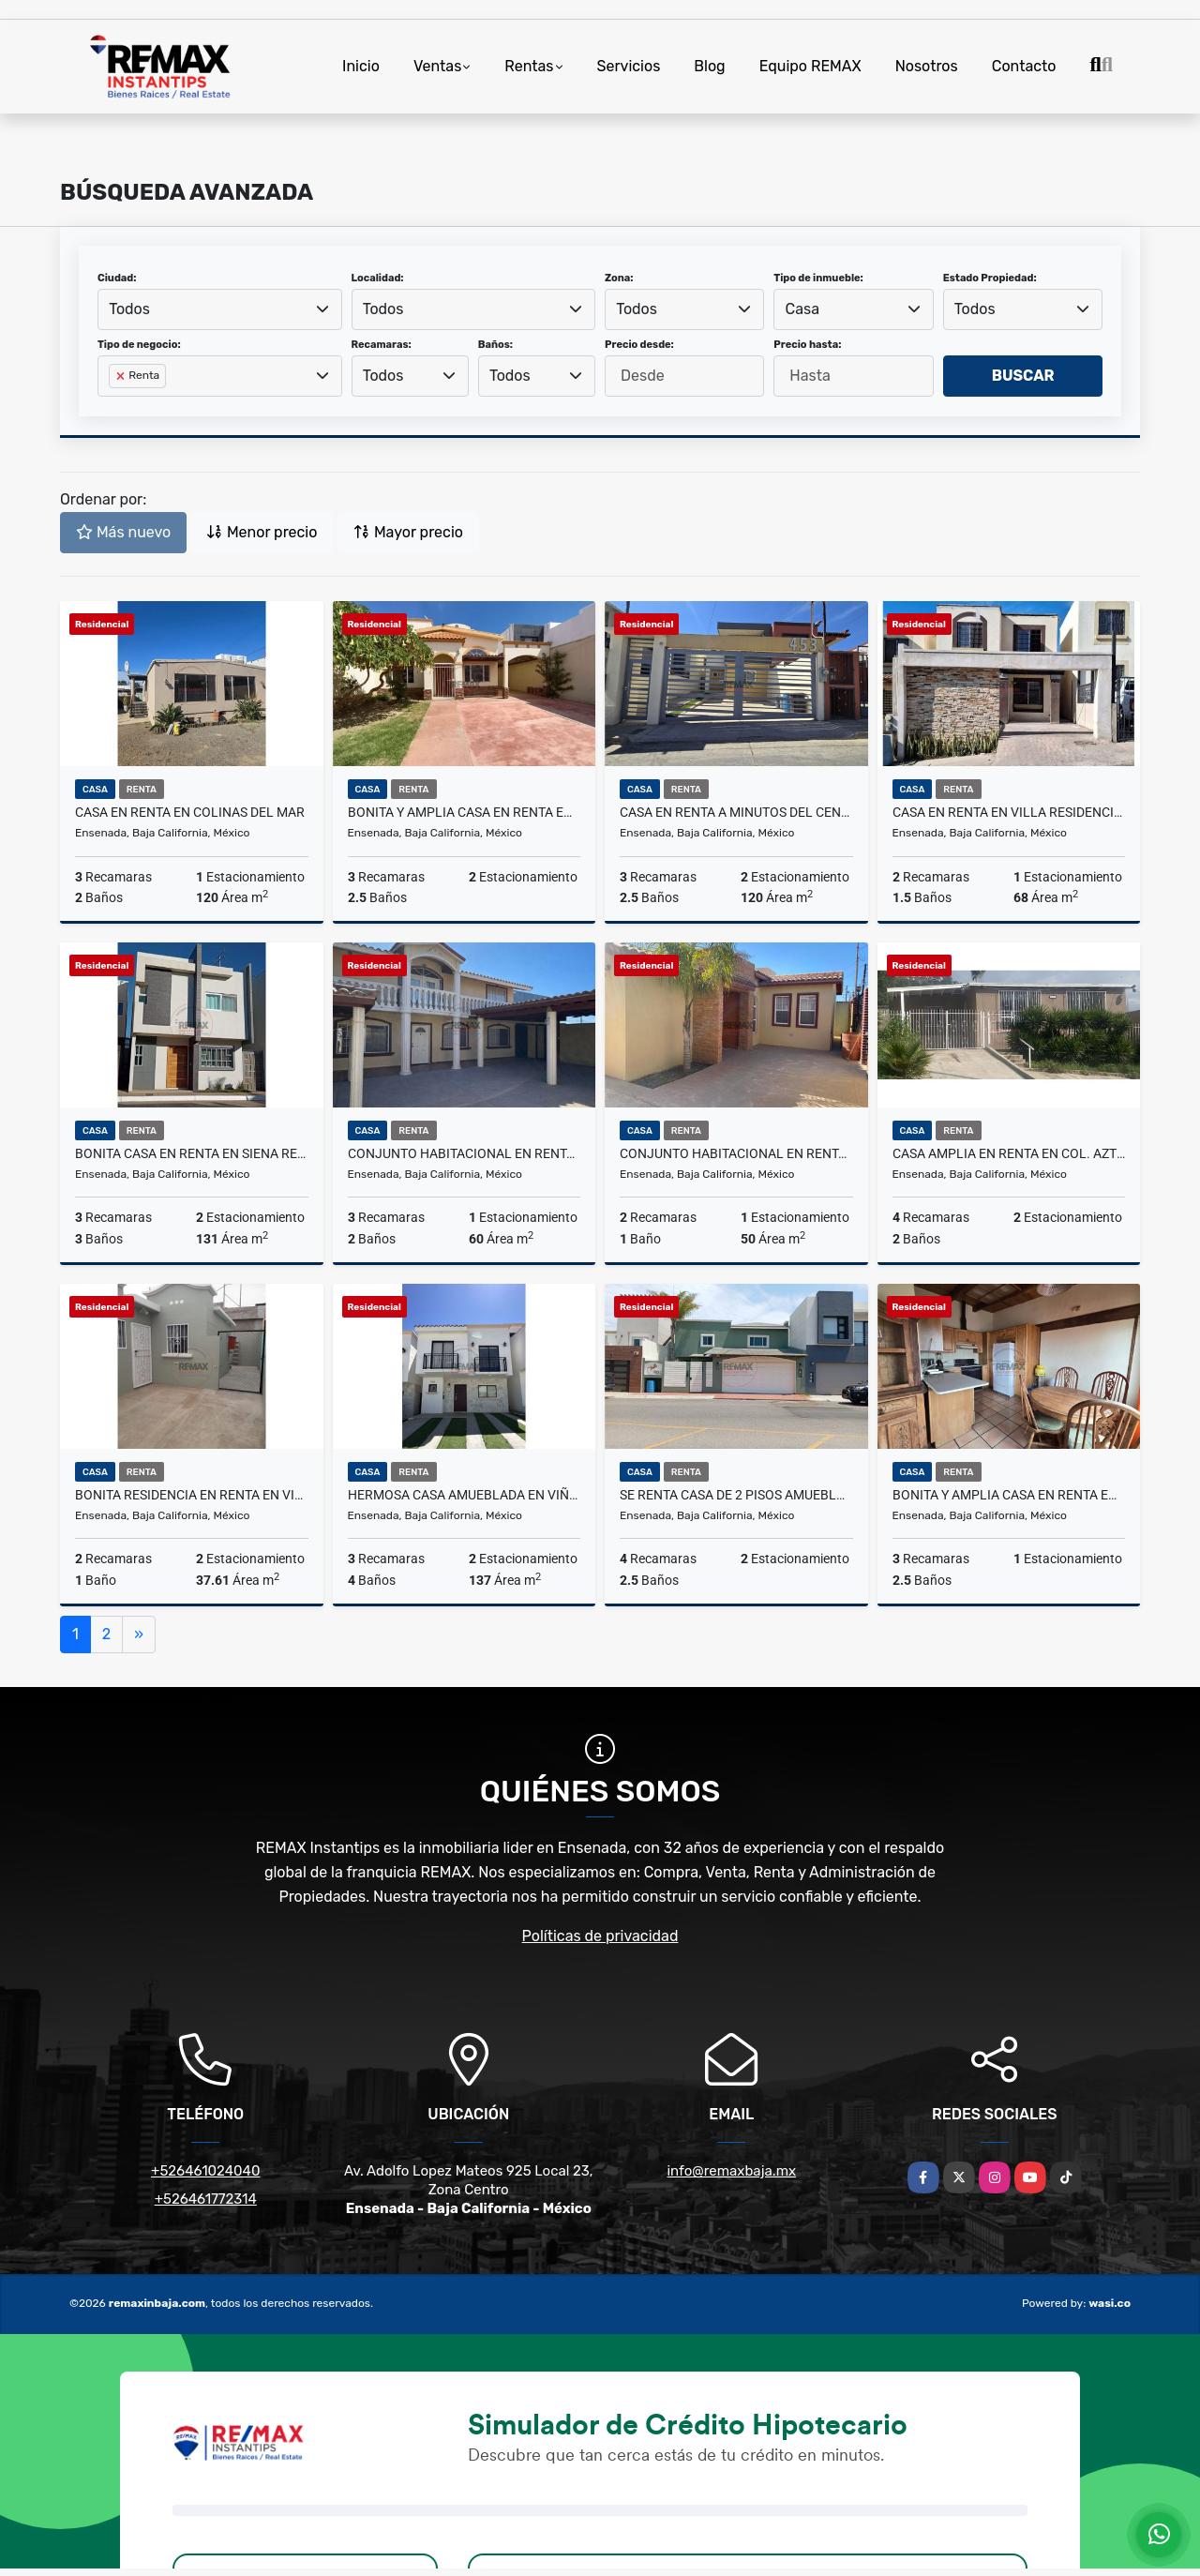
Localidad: (378, 278)
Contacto (1024, 66)
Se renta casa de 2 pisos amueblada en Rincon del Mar (736, 1494)
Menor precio (261, 532)
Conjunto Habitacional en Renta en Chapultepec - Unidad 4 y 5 (464, 1153)
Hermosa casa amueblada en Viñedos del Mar (464, 1494)
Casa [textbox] (802, 309)
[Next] (139, 1634)
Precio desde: (639, 345)
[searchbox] (114, 406)
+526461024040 (205, 2170)
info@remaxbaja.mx (731, 2170)
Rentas (528, 66)
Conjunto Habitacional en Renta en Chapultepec (736, 1153)
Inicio (361, 66)
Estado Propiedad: (990, 278)
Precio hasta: (807, 345)
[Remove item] (121, 376)
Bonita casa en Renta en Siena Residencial (191, 1153)
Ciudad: (117, 278)
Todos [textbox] (129, 309)
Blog (709, 66)
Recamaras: (382, 345)
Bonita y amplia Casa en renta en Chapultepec (1009, 1494)
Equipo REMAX (810, 66)
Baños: (495, 345)
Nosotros (926, 66)
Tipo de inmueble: (817, 278)
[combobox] (220, 309)
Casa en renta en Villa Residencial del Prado (1009, 812)
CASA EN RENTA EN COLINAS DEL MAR (190, 812)
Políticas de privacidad (600, 1936)
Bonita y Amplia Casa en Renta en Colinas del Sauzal (464, 812)
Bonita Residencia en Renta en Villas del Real (191, 1494)
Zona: (619, 278)
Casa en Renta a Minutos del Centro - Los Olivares (736, 812)
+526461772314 (206, 2199)
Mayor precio (408, 532)
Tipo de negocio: (139, 345)
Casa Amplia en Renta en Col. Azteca (1009, 1153)
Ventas (437, 66)
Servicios (629, 66)
